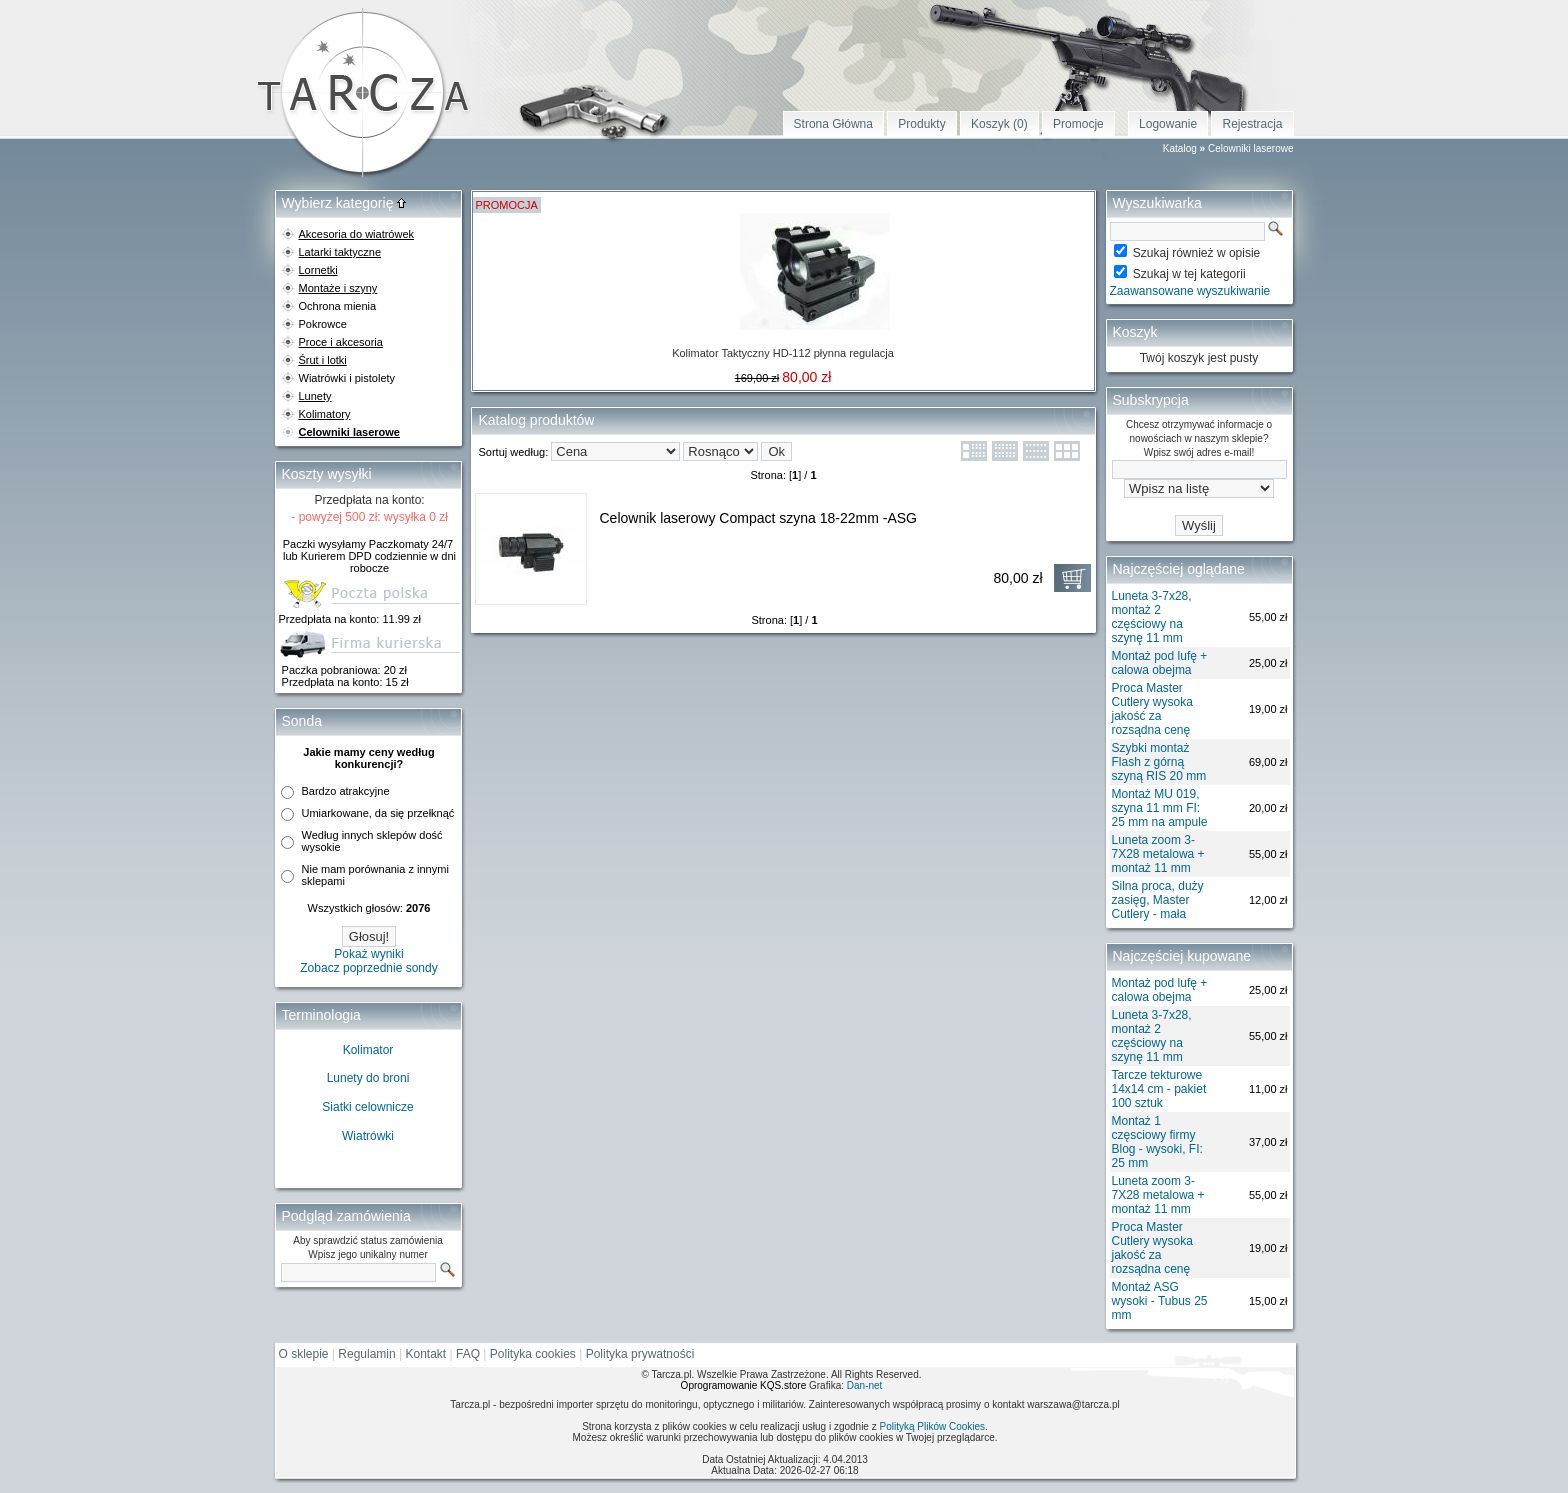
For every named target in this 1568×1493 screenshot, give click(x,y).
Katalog (1180, 148)
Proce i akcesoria (341, 342)
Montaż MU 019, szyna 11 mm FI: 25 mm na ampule (1160, 808)
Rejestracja (1252, 124)
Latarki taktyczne (340, 252)
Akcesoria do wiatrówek (357, 234)
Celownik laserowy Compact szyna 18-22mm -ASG (758, 518)
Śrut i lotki (323, 360)
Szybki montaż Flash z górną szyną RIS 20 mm (1159, 762)
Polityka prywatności (640, 1354)
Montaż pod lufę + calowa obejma (1160, 663)
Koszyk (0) (999, 124)
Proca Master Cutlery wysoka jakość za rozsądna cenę (1152, 709)
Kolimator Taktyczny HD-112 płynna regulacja (783, 353)
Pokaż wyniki (368, 954)
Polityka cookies (533, 1354)
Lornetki (318, 270)
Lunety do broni (368, 1078)
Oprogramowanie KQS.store (744, 1385)
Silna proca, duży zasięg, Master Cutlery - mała (1158, 900)
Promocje (1078, 124)
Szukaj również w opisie (1196, 253)
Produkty (921, 124)
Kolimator (368, 1050)
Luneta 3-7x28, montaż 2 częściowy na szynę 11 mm (1152, 617)
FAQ (468, 1354)
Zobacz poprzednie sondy (368, 968)
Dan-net (865, 1385)
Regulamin (366, 1354)
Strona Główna (833, 124)
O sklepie (304, 1354)
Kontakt (426, 1354)
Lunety (315, 396)
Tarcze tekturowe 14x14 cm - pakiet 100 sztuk (1159, 1089)
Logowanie (1168, 124)
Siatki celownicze (367, 1107)
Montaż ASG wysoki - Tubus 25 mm (1160, 1301)
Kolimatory (325, 414)
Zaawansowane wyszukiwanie (1190, 291)
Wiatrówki (368, 1136)
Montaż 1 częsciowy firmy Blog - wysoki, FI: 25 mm (1157, 1142)
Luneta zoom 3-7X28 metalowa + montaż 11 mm (1158, 854)
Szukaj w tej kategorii (1189, 274)
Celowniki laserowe (1251, 148)
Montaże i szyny (338, 288)
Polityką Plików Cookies (932, 1426)
